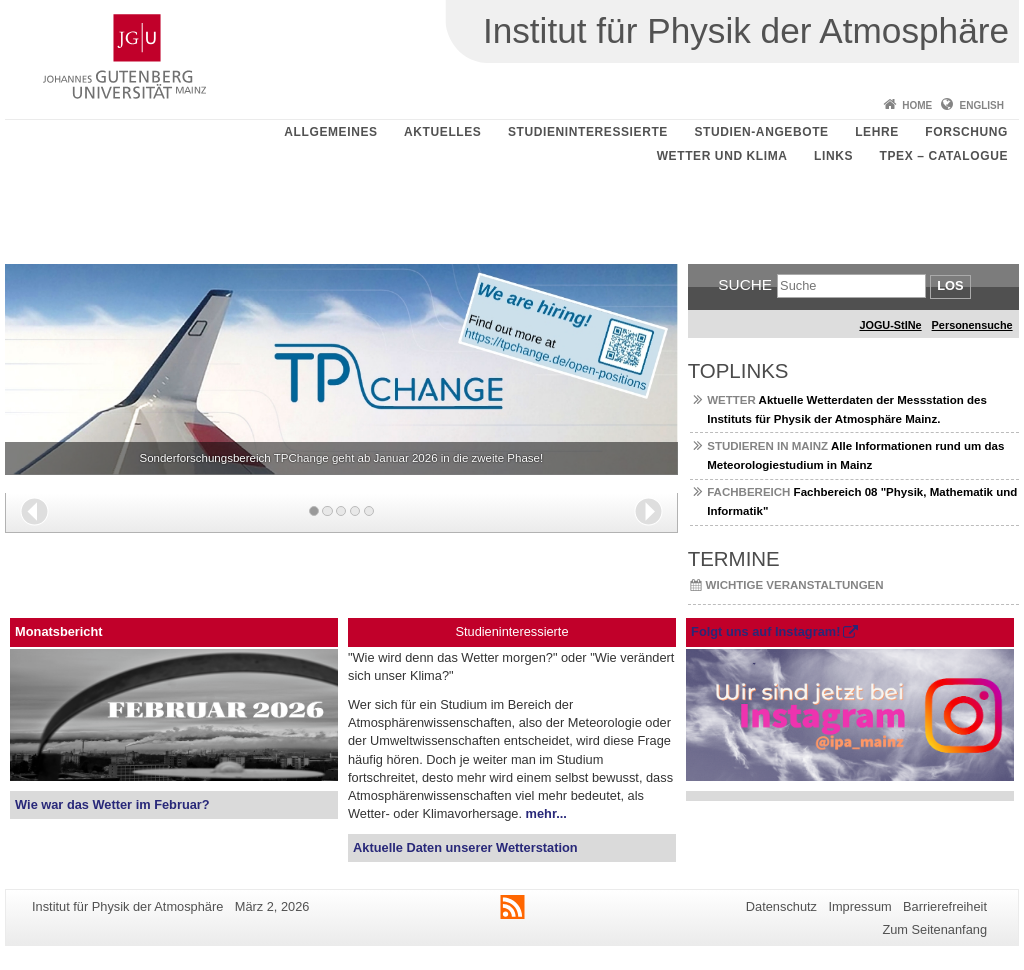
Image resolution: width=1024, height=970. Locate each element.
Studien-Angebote (761, 132)
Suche (745, 284)
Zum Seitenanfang (934, 929)
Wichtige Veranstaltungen (795, 585)
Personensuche (972, 325)
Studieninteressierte (588, 132)
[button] (34, 511)
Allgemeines (330, 132)
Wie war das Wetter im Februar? (112, 804)
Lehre (877, 132)
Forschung (966, 132)
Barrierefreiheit (945, 906)
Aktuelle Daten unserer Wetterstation (465, 847)
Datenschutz (781, 906)
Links (833, 156)
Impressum (859, 906)
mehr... (546, 813)
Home (917, 105)
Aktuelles (442, 132)
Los (950, 285)
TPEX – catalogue (944, 156)
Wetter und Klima (722, 156)
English (982, 105)
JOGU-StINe (890, 325)
